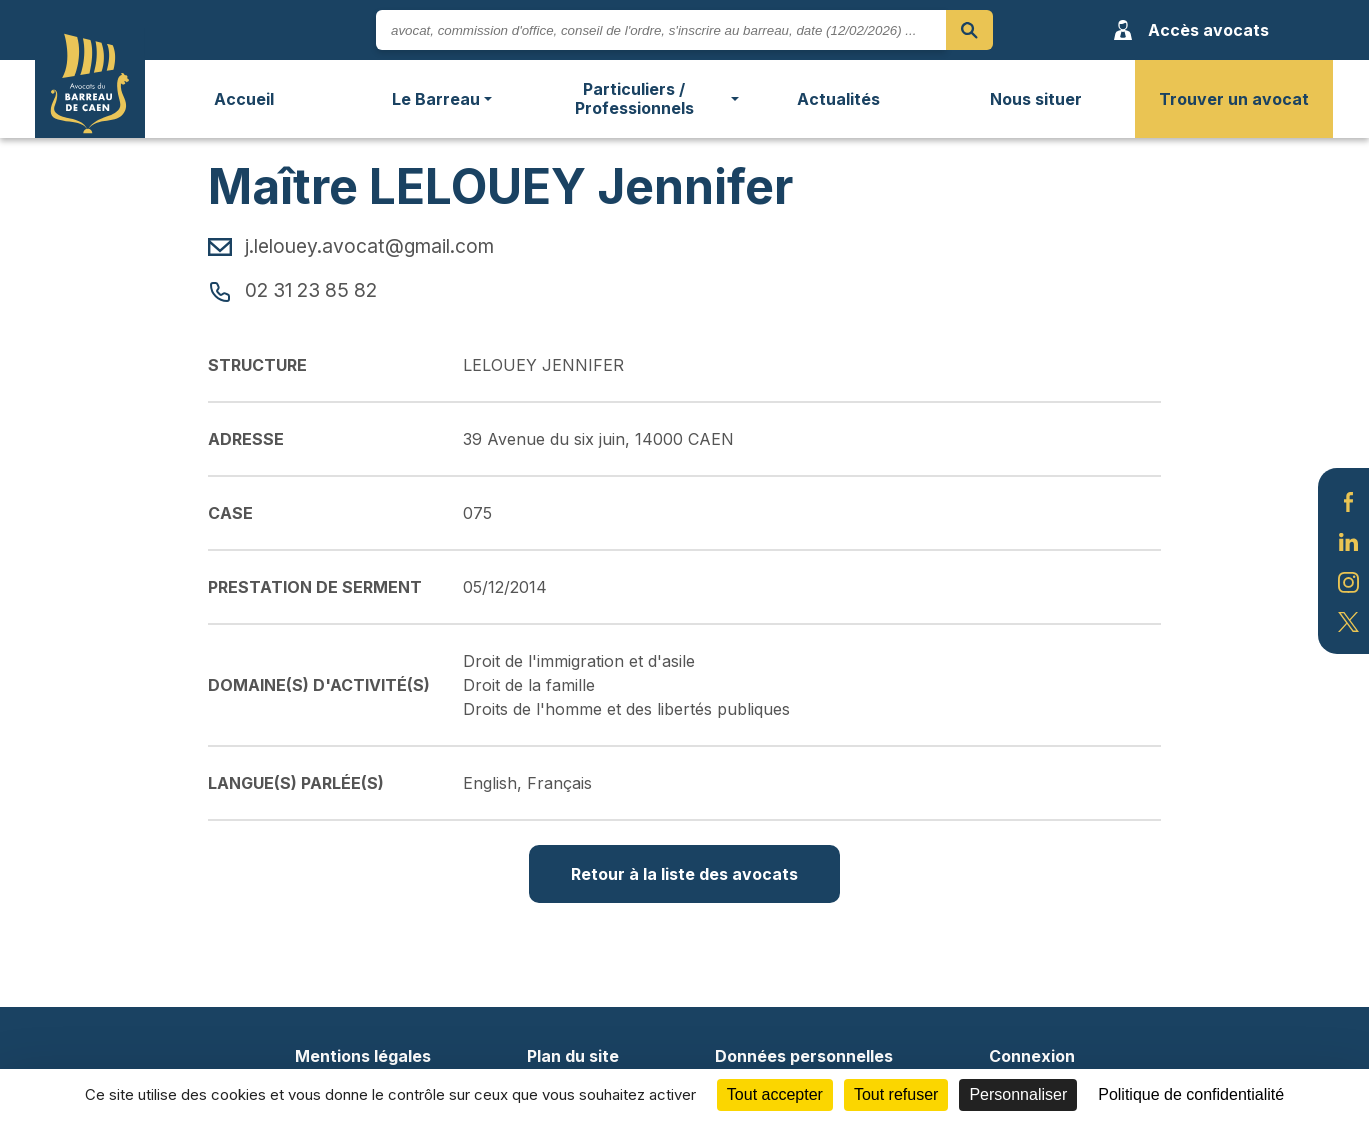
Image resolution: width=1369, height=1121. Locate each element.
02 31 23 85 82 (292, 290)
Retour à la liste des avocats (684, 874)
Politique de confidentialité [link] (1191, 1094)
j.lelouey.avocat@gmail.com (351, 246)
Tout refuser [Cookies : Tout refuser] (896, 1094)
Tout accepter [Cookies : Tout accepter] (775, 1094)
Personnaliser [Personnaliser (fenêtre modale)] (1018, 1094)
